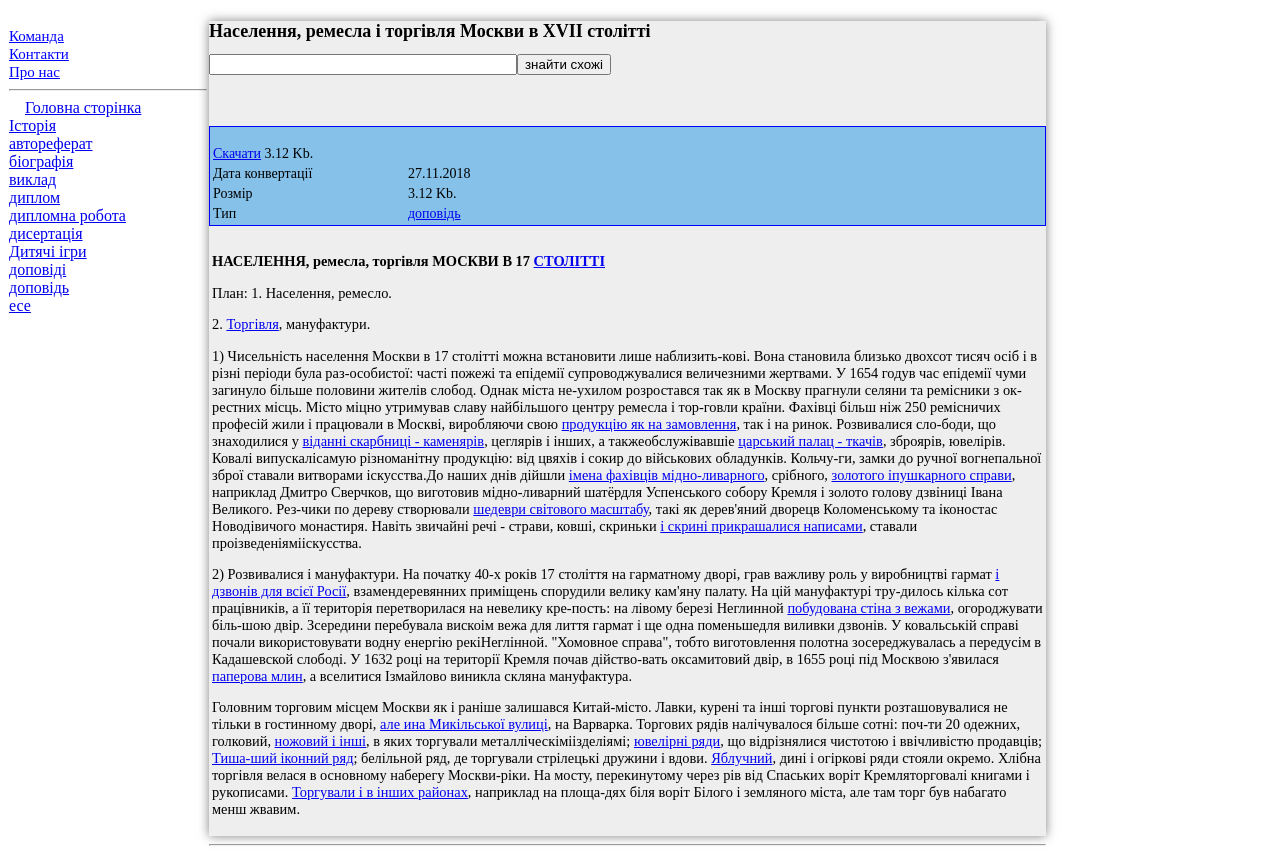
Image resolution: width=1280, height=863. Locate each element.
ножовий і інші (321, 741)
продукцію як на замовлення (649, 424)
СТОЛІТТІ (569, 261)
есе (20, 305)
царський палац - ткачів (810, 441)
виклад (32, 179)
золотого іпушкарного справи (922, 475)
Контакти (39, 54)
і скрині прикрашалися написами (761, 526)
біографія (41, 161)
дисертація (46, 233)
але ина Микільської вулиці (464, 724)
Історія (32, 125)
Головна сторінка (83, 107)
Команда (36, 36)
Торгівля (252, 324)
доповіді (37, 269)
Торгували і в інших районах (380, 792)
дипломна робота (67, 215)
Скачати (237, 153)
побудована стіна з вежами (868, 608)
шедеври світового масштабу (560, 509)
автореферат (50, 143)
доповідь (39, 287)
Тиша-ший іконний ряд (282, 758)
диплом (34, 197)
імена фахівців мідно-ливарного (667, 475)
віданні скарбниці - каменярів (394, 441)
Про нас (34, 72)
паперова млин (257, 676)
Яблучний (741, 758)
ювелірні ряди (677, 741)
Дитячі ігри (48, 251)
